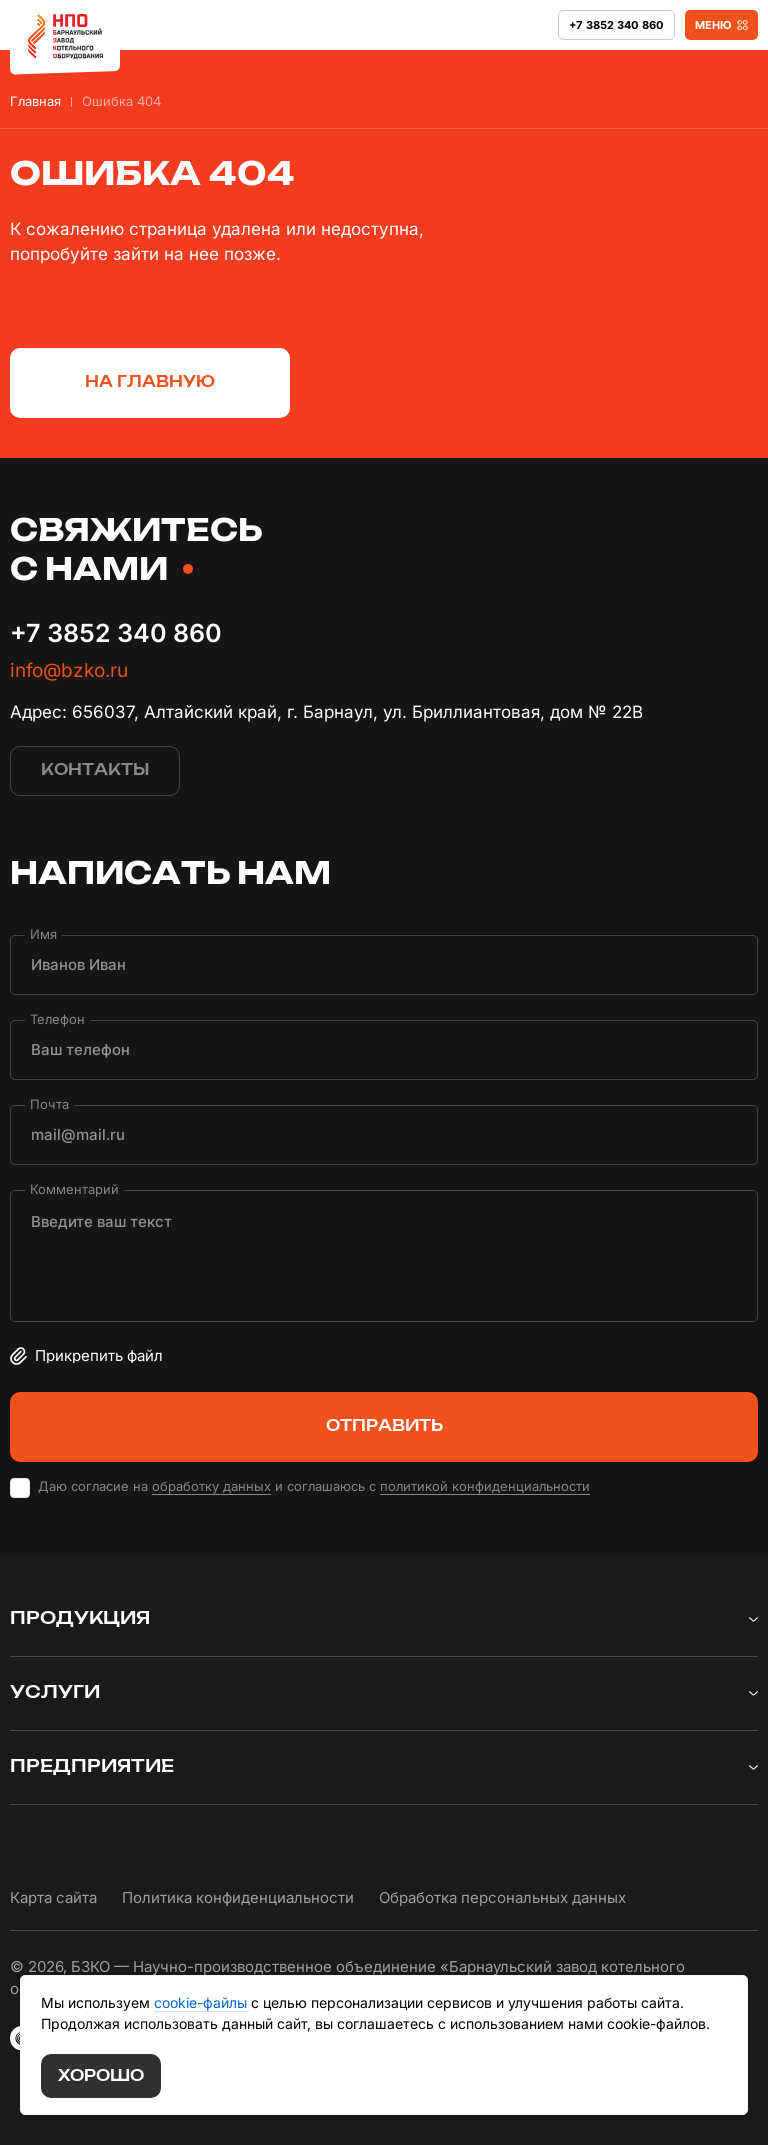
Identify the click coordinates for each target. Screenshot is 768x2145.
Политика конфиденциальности (238, 1897)
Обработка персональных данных (502, 1897)
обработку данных (211, 1486)
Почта (49, 1103)
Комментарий (74, 1188)
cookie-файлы (200, 2002)
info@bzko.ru (69, 670)
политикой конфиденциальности (485, 1486)
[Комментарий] (384, 1256)
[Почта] (384, 1135)
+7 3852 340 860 (116, 633)
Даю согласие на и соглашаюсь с (314, 1486)
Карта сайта (53, 1897)
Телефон (57, 1018)
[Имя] (384, 965)
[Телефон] (384, 1050)
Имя (43, 933)
